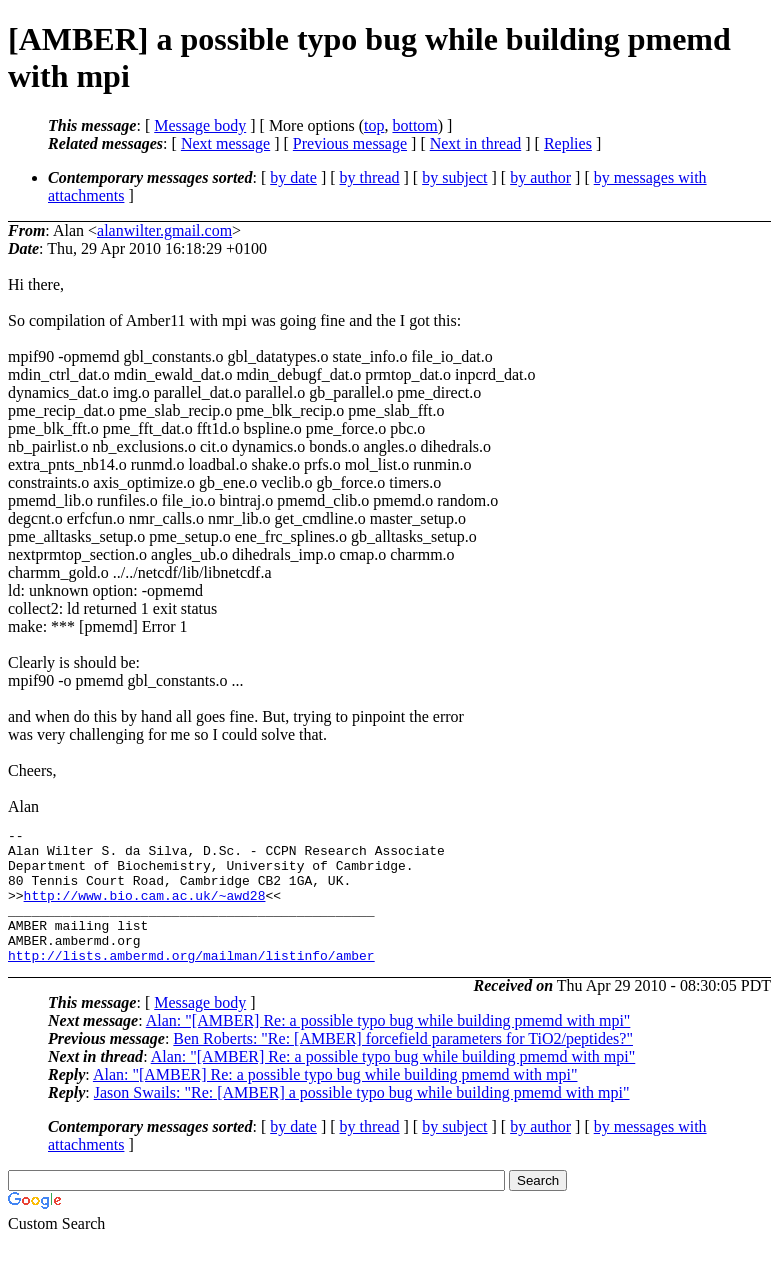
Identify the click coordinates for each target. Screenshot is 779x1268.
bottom (414, 125)
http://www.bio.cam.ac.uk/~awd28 (145, 910)
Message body (200, 125)
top (374, 125)
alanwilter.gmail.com (164, 230)
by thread (370, 177)
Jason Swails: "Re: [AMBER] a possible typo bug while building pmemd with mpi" (362, 1119)
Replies (568, 143)
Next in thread (476, 143)
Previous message (350, 143)
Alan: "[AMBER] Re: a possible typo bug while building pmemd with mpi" (388, 1047)
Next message (225, 143)
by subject (454, 177)
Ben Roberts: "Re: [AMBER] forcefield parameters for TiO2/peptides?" (403, 1065)
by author (540, 177)
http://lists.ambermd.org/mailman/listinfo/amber (191, 982)
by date (293, 177)
